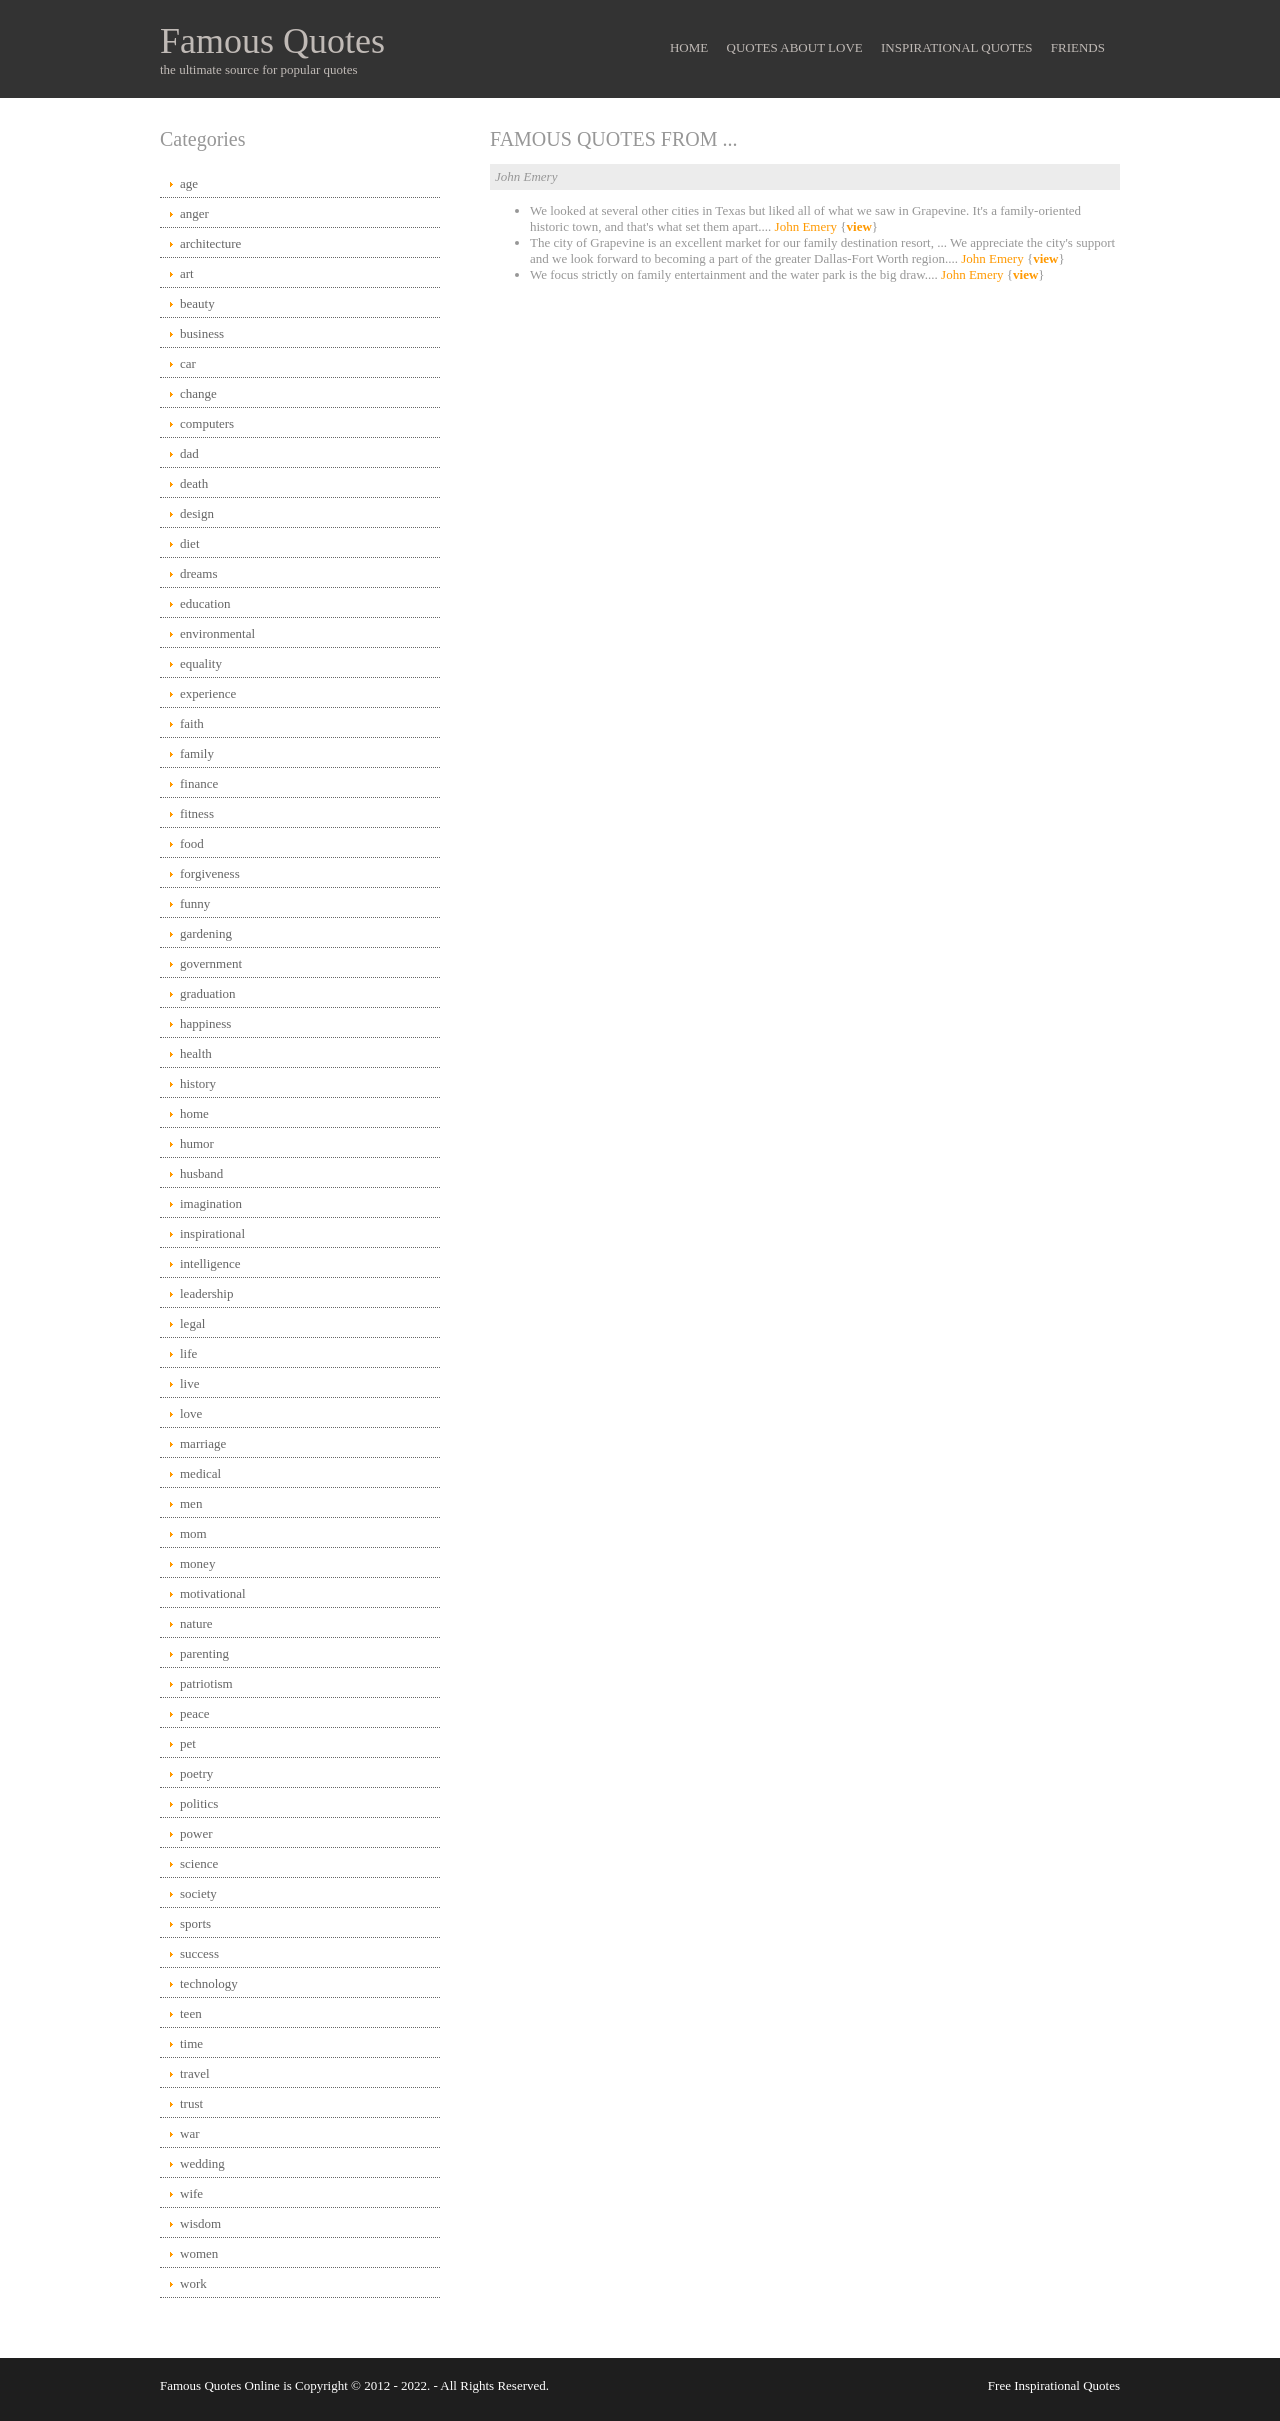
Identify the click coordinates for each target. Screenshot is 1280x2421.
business (202, 333)
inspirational (212, 1233)
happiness (205, 1023)
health (196, 1053)
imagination (211, 1203)
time (191, 2043)
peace (195, 1713)
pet (188, 1743)
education (205, 603)
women (199, 2253)
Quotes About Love (795, 47)
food (192, 843)
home (194, 1113)
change (198, 393)
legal (192, 1323)
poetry (196, 1773)
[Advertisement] (805, 452)
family (197, 753)
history (198, 1083)
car (188, 363)
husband (201, 1173)
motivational (213, 1593)
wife (191, 2193)
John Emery (806, 226)
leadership (206, 1293)
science (199, 1863)
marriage (203, 1443)
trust (191, 2103)
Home (689, 47)
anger (194, 213)
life (188, 1353)
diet (190, 543)
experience (208, 693)
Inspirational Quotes (957, 47)
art (187, 273)
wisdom (200, 2223)
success (199, 1953)
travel (195, 2073)
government (211, 963)
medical (200, 1473)
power (196, 1833)
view (859, 226)
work (193, 2283)
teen (191, 2013)
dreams (199, 573)
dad (189, 453)
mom (193, 1533)
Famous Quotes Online (220, 2385)
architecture (210, 243)
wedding (202, 2163)
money (197, 1563)
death (194, 483)
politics (199, 1803)
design (197, 513)
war (190, 2133)
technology (209, 1983)
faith (192, 723)
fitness (197, 813)
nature (196, 1623)
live (190, 1383)
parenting (204, 1653)
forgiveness (210, 873)
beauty (197, 303)
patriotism (206, 1683)
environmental (217, 633)
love (191, 1413)
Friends (1078, 47)
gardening (206, 933)
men (191, 1503)
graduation (208, 993)
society (198, 1893)
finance (199, 783)
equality (201, 663)
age (189, 183)
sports (195, 1923)
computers (207, 423)
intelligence (210, 1263)
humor (197, 1143)
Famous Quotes (272, 41)
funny (195, 903)
